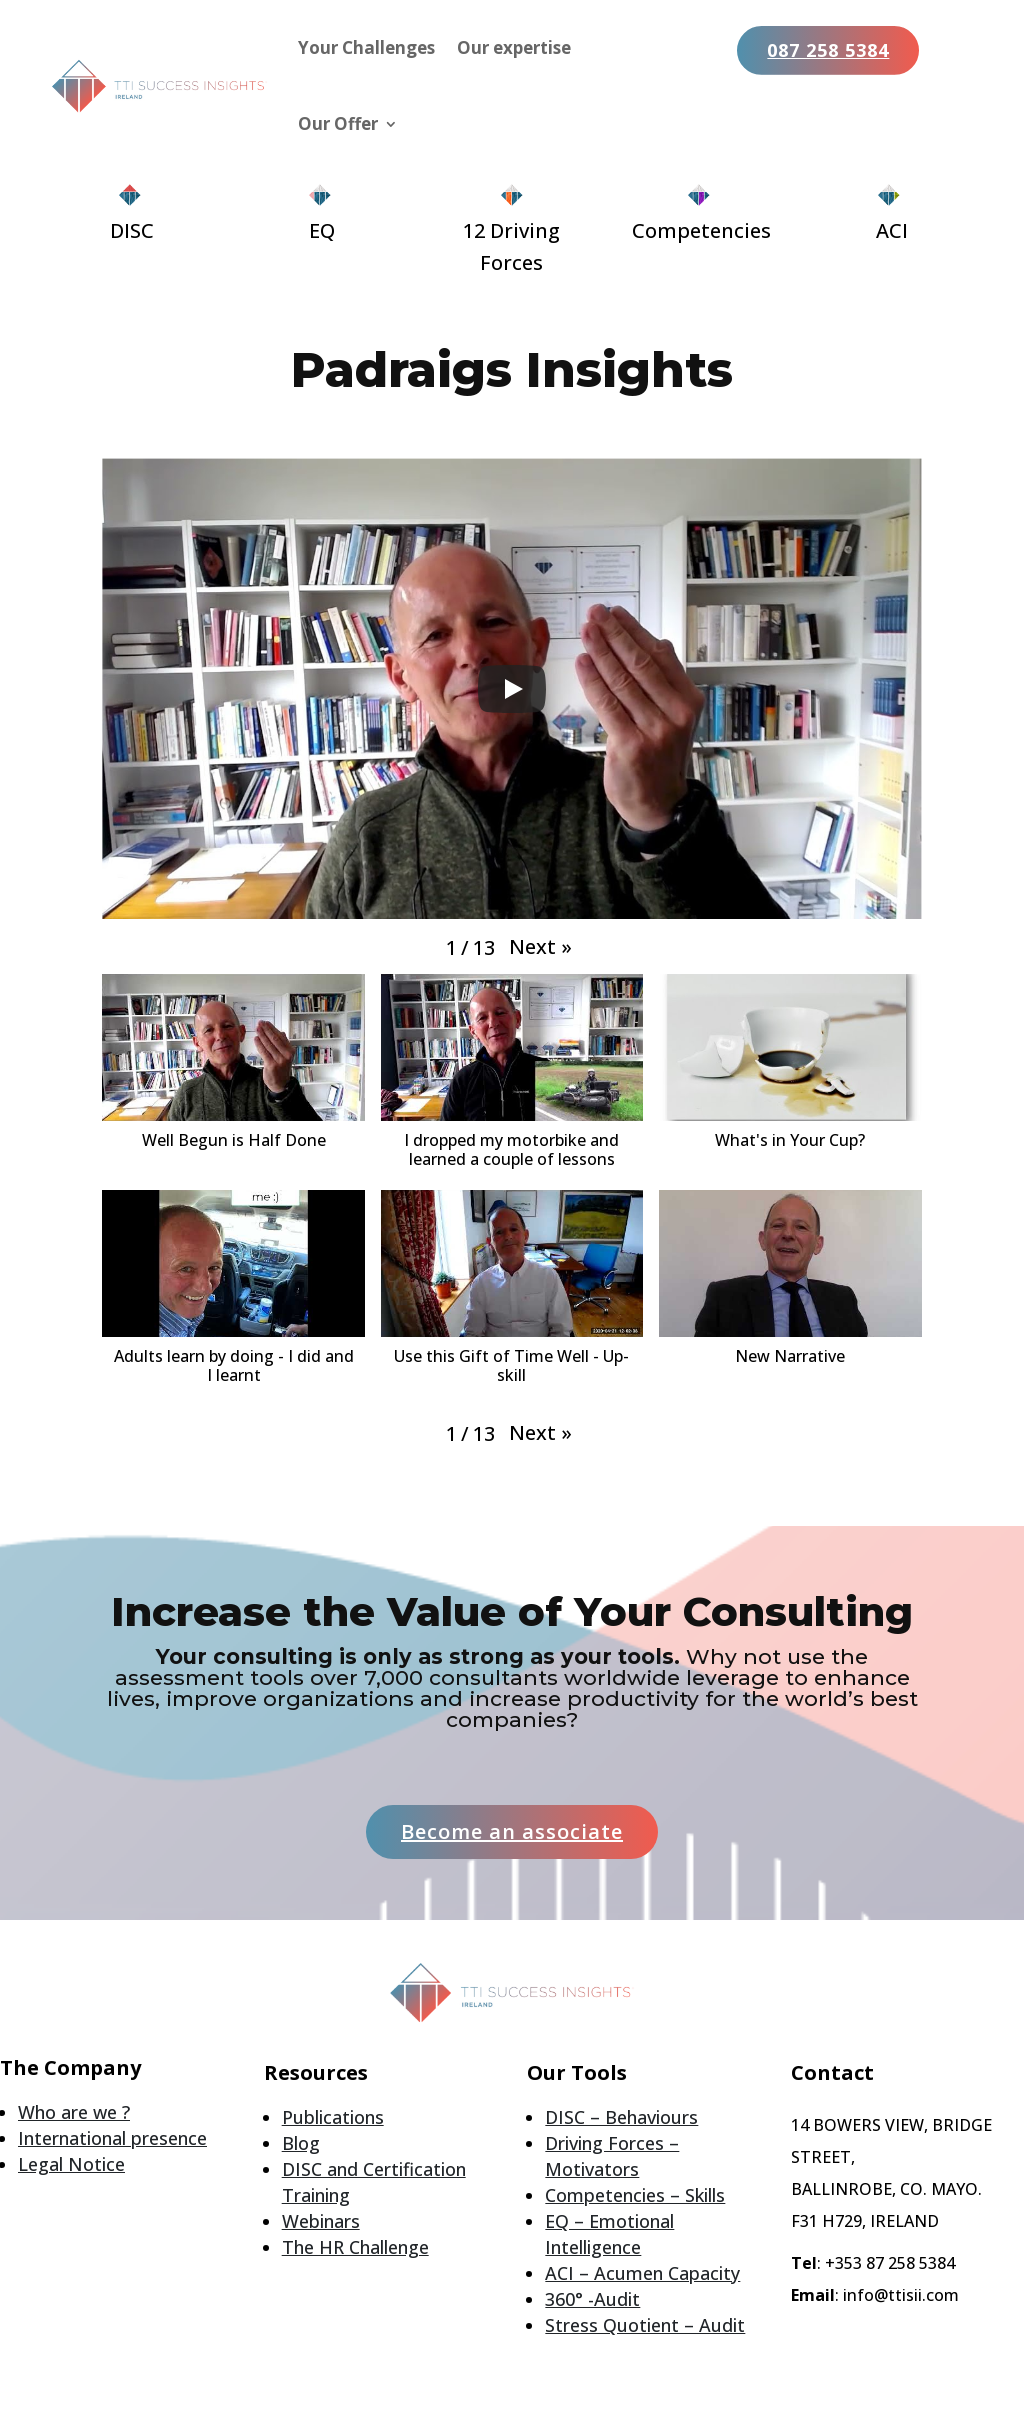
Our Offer (338, 123)
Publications (333, 2117)
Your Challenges (366, 47)
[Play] (512, 689)
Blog (301, 2143)
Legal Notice (71, 2164)
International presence (112, 2138)
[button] (540, 947)
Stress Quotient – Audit (645, 2325)
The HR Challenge (355, 2247)
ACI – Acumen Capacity (642, 2273)
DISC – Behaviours (621, 2117)
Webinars (321, 2221)
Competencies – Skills (635, 2195)
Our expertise (514, 47)
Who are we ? (74, 2112)
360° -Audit (592, 2299)
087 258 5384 (828, 50)
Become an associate (512, 1831)
